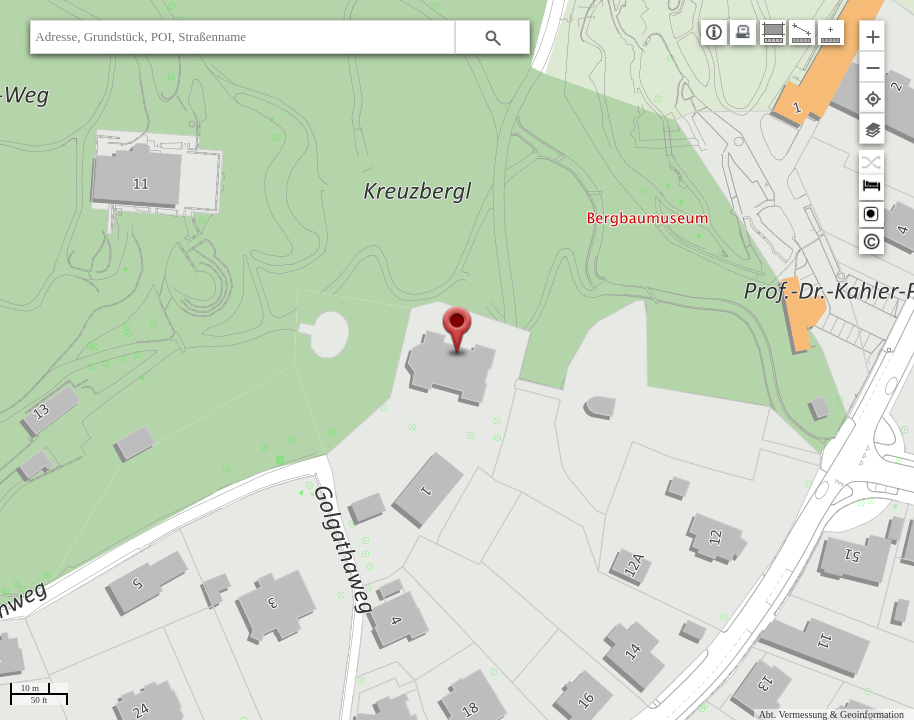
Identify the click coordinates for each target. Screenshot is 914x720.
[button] (492, 37)
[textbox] (242, 37)
